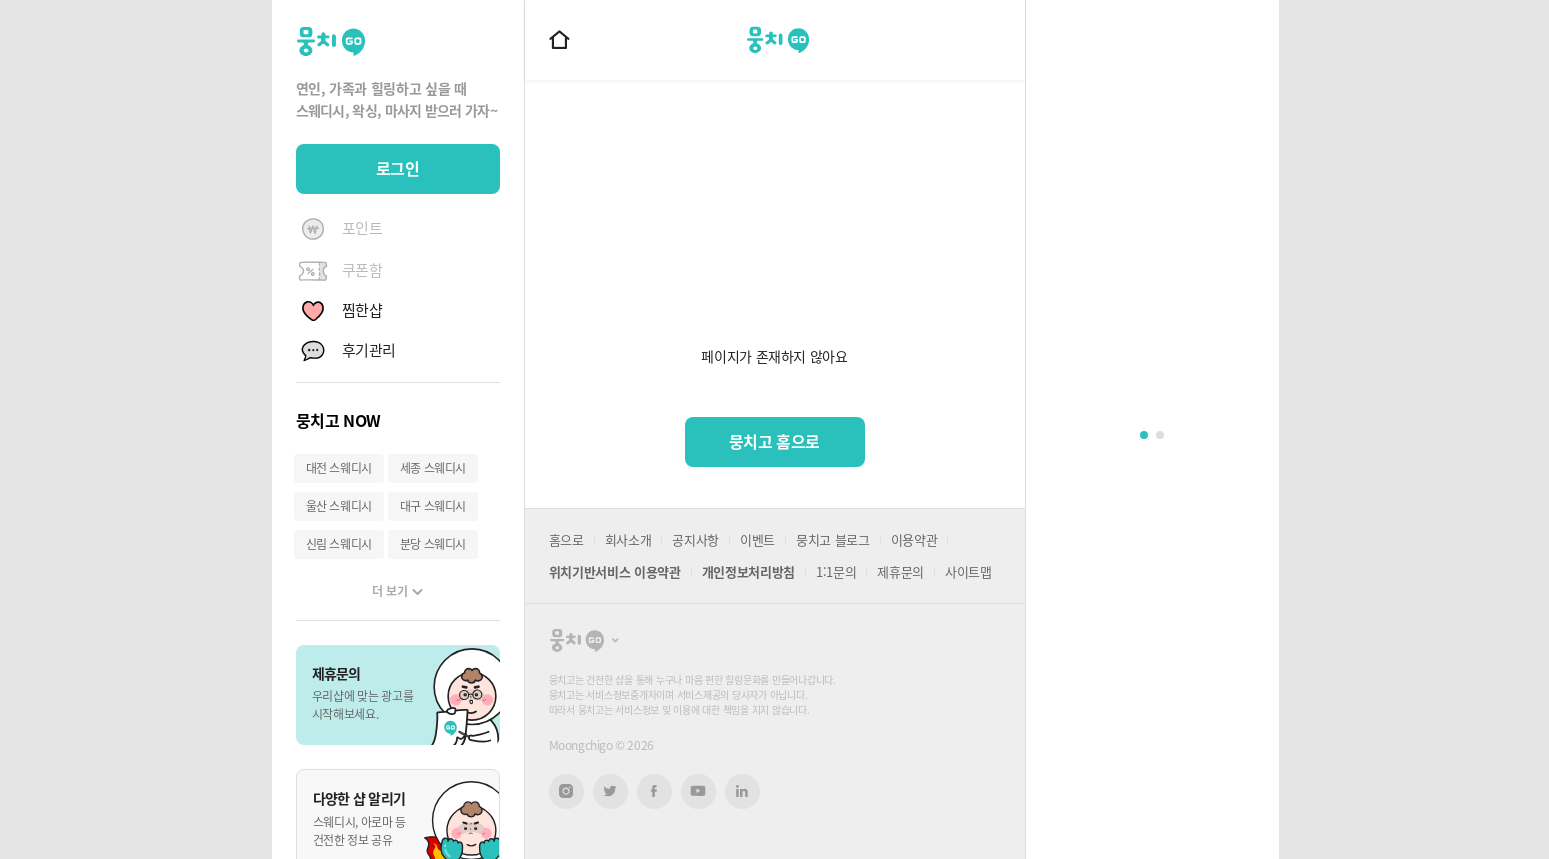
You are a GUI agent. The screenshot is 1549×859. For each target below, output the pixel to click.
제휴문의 (900, 571)
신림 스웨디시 (339, 544)
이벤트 (757, 539)
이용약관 (914, 539)
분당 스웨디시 (433, 544)
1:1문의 (836, 571)
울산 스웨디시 (339, 506)
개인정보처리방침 (748, 571)
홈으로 (566, 539)
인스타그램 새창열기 (566, 791)
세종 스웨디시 (433, 468)
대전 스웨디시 (339, 468)
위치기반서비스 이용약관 (615, 571)
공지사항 (695, 539)
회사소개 (628, 539)
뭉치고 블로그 (833, 539)
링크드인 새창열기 (742, 791)
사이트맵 (968, 571)
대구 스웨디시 (433, 506)
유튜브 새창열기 (698, 791)
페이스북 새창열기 (654, 791)
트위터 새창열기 (610, 791)
